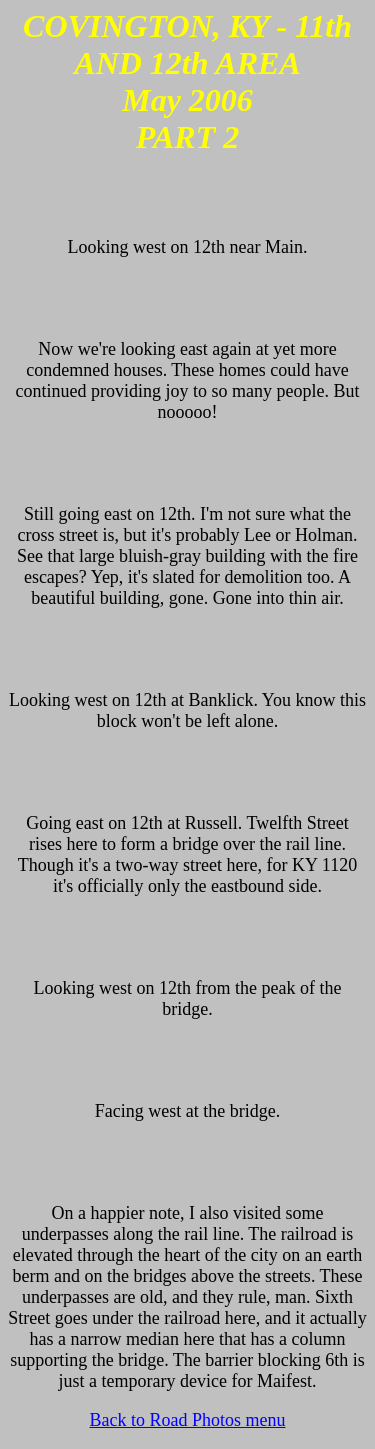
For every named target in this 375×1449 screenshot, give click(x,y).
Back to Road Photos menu (188, 1420)
